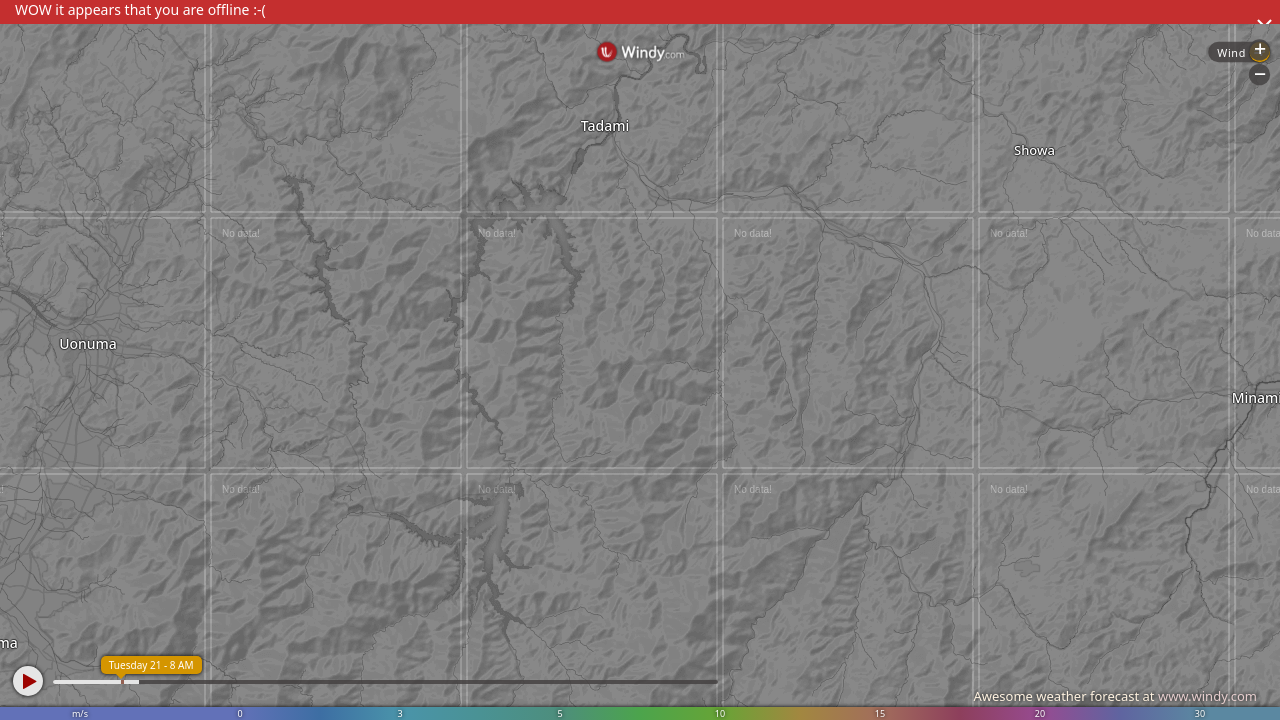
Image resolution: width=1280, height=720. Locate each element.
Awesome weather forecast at (1115, 696)
